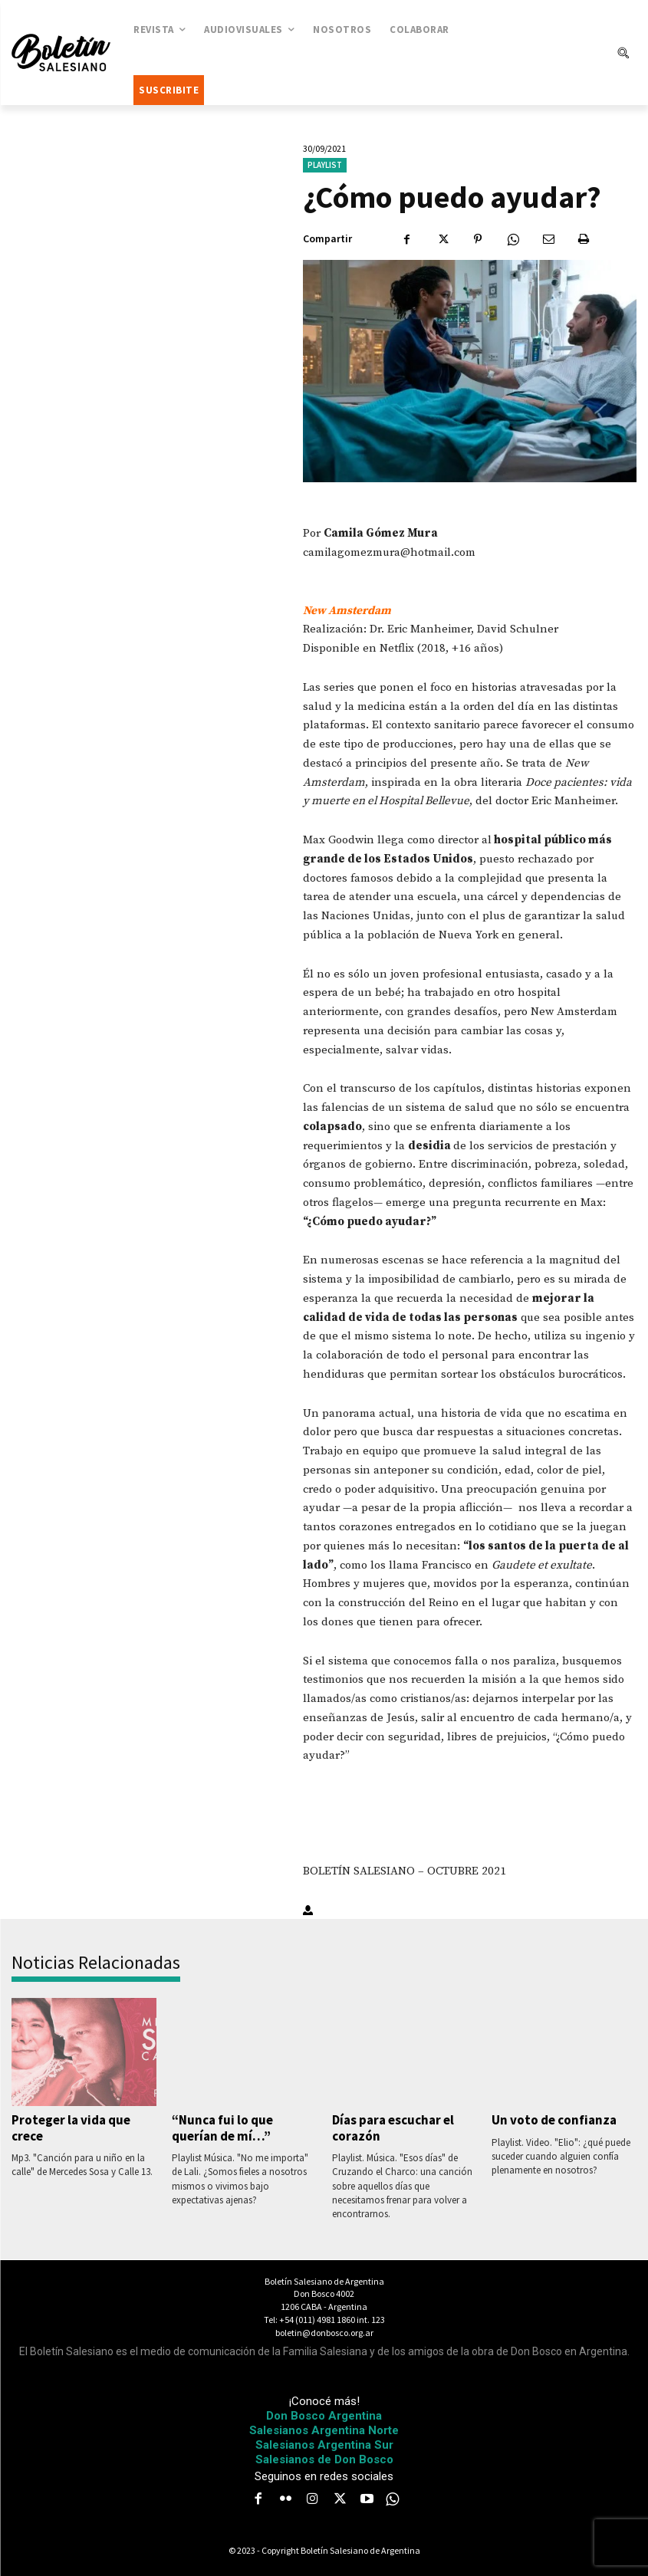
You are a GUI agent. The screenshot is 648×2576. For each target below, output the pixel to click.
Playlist (325, 165)
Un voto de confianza (554, 2119)
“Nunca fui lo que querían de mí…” (222, 2127)
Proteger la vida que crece (71, 2127)
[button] (622, 53)
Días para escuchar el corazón (393, 2127)
